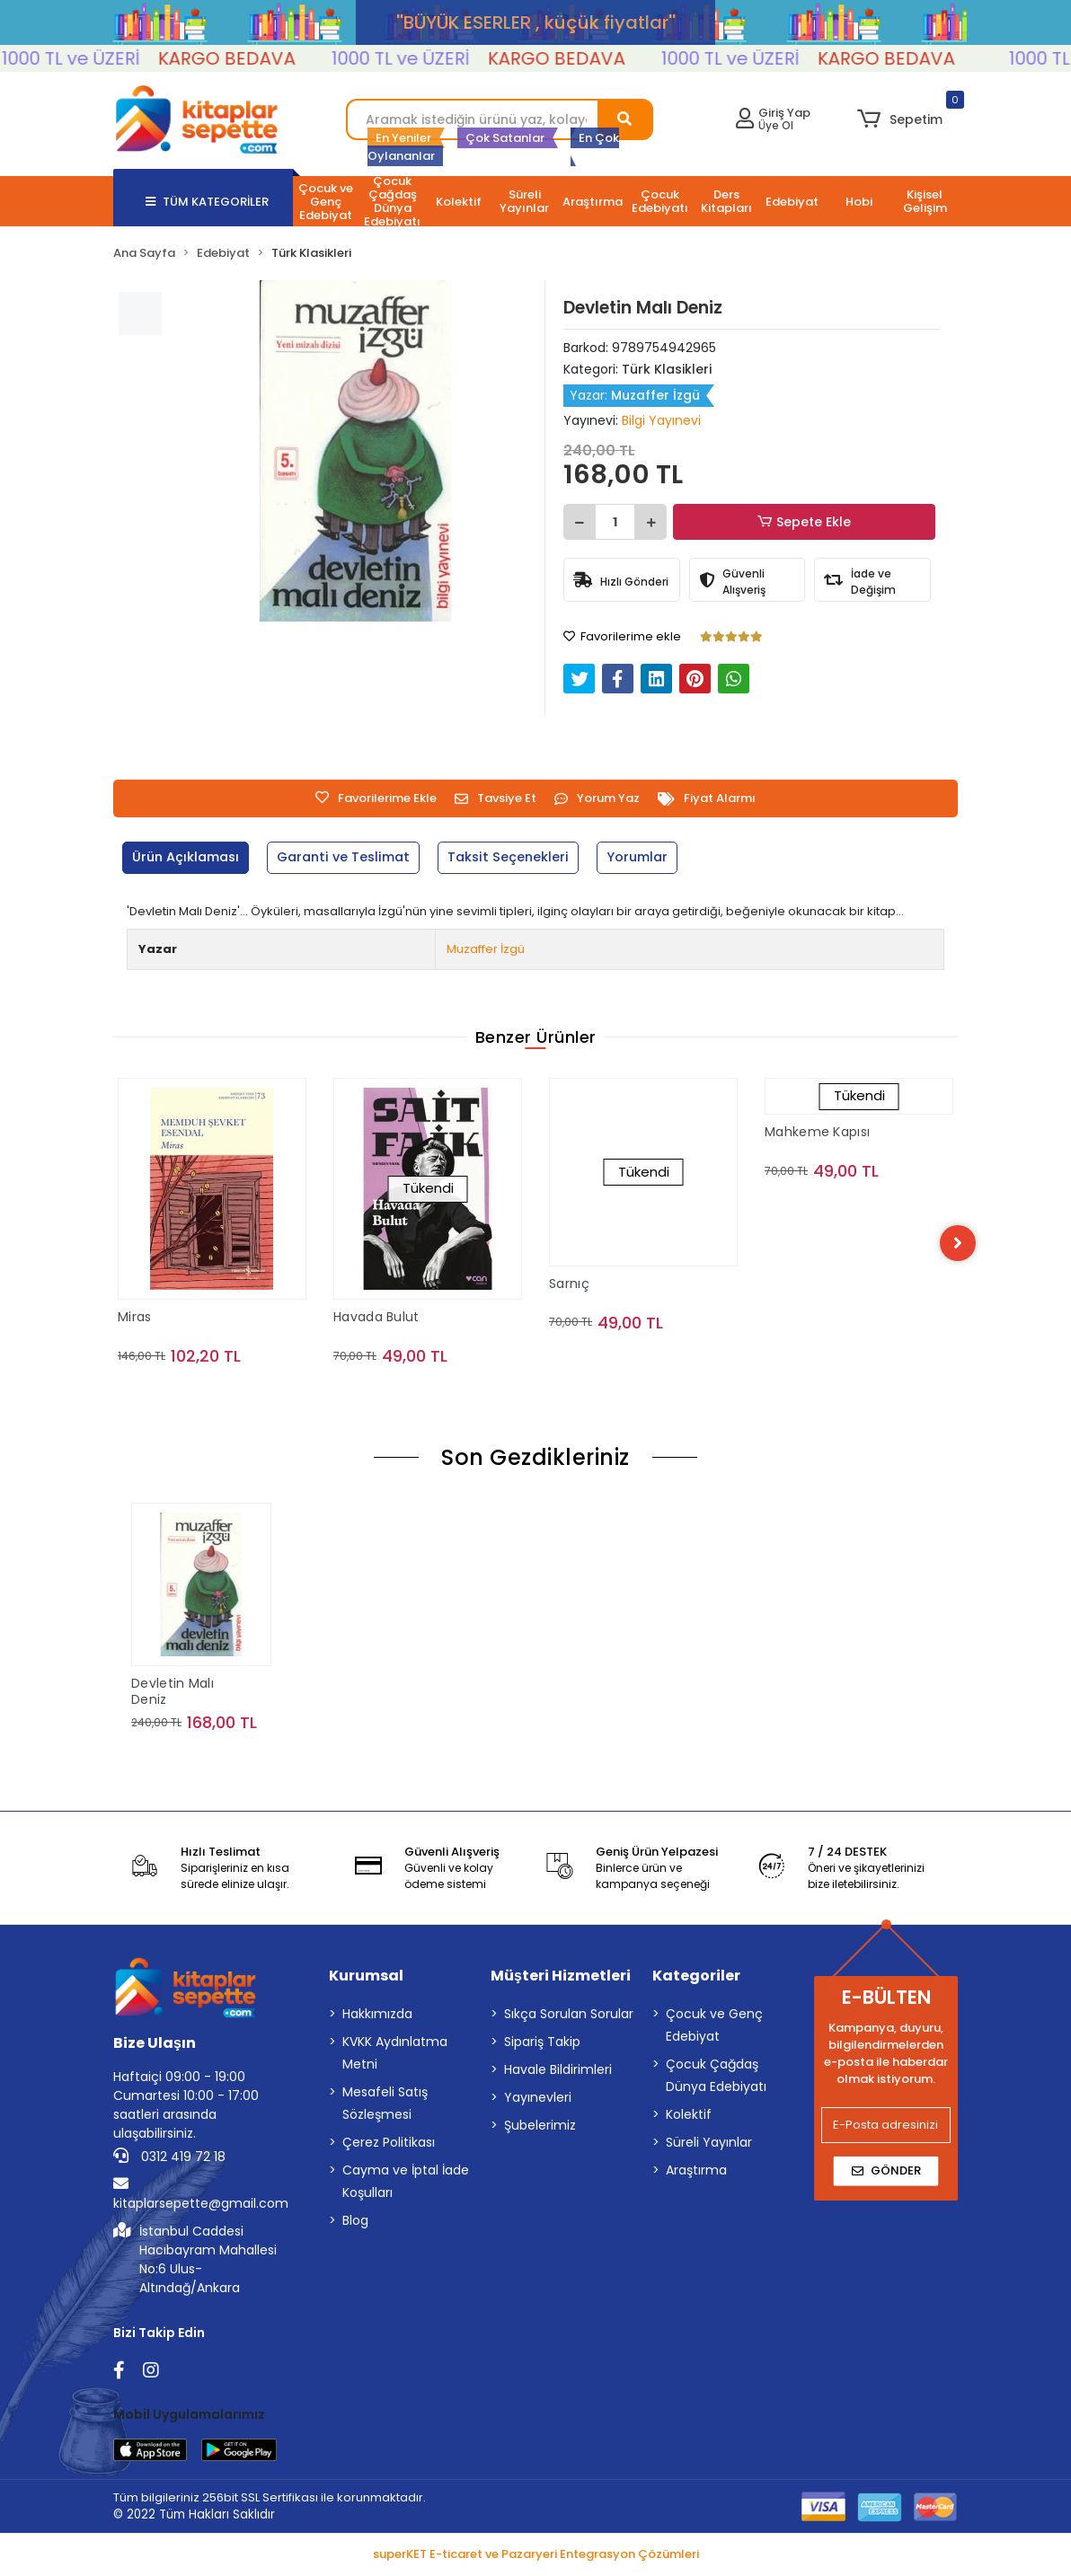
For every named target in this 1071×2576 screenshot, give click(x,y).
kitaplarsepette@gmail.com (200, 2196)
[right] (958, 1243)
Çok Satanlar (504, 137)
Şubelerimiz (540, 2128)
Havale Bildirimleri (558, 2072)
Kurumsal (366, 1978)
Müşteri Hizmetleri (561, 1978)
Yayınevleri (537, 2100)
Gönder (886, 2173)
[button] (900, 119)
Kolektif (689, 2117)
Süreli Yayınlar (709, 2145)
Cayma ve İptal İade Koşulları (405, 2184)
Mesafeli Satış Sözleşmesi (385, 2106)
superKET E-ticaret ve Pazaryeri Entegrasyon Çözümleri (536, 2555)
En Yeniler (403, 137)
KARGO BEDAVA (263, 58)
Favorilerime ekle (622, 636)
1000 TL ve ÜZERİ (107, 58)
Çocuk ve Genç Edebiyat (714, 2027)
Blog (355, 2223)
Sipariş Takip (542, 2044)
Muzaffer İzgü (486, 948)
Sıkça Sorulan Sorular (568, 2016)
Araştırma (696, 2173)
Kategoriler (696, 1978)
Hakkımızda (377, 2016)
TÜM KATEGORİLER (207, 201)
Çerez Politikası (388, 2145)
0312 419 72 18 (169, 2159)
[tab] (188, 858)
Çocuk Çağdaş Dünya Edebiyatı (716, 2078)
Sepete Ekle (805, 522)
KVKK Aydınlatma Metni (394, 2055)
